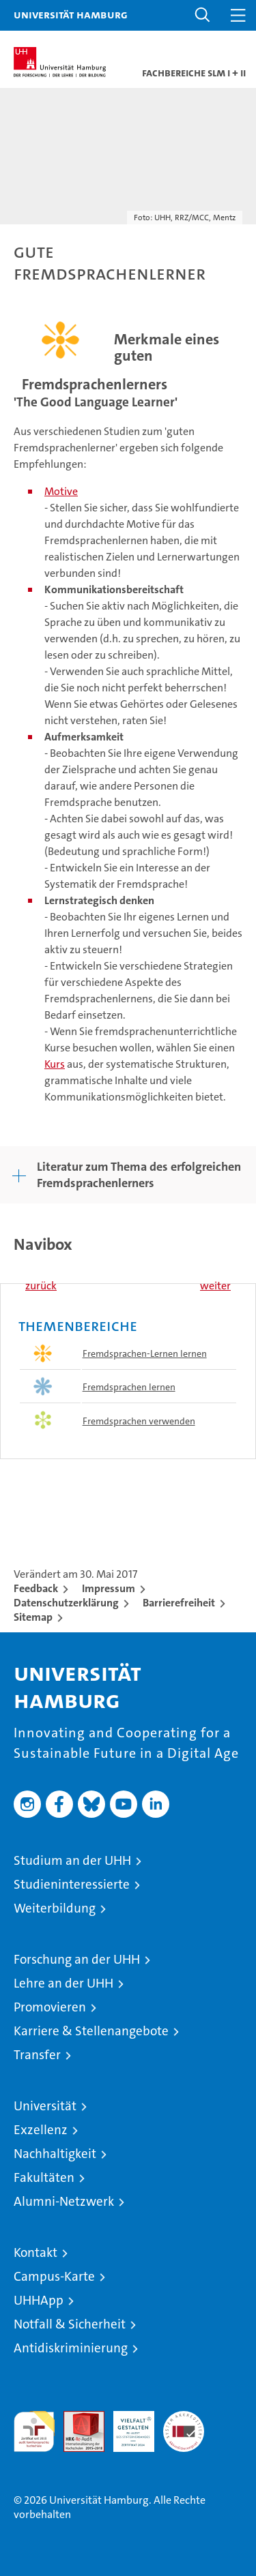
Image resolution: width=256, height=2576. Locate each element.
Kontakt (35, 2252)
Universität (45, 2105)
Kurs (54, 1064)
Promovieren (50, 2007)
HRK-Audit (126, 2425)
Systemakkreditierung (183, 2418)
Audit (76, 2418)
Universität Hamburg (71, 14)
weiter (215, 1285)
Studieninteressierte (72, 1884)
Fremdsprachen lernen (129, 1387)
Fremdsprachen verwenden (139, 1421)
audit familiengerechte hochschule (34, 2431)
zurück (41, 1285)
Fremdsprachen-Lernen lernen (145, 1353)
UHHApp (38, 2300)
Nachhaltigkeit (55, 2153)
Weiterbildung (55, 1908)
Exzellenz (41, 2129)
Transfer (37, 2054)
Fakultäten (44, 2177)
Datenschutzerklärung (66, 1603)
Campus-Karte (54, 2276)
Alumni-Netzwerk (64, 2201)
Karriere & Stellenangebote (91, 2030)
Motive (61, 491)
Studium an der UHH (72, 1860)
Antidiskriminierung (71, 2347)
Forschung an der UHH (77, 1959)
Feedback (36, 1588)
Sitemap (33, 1617)
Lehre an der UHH (63, 1983)
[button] (203, 15)
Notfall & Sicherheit (70, 2324)
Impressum (108, 1588)
